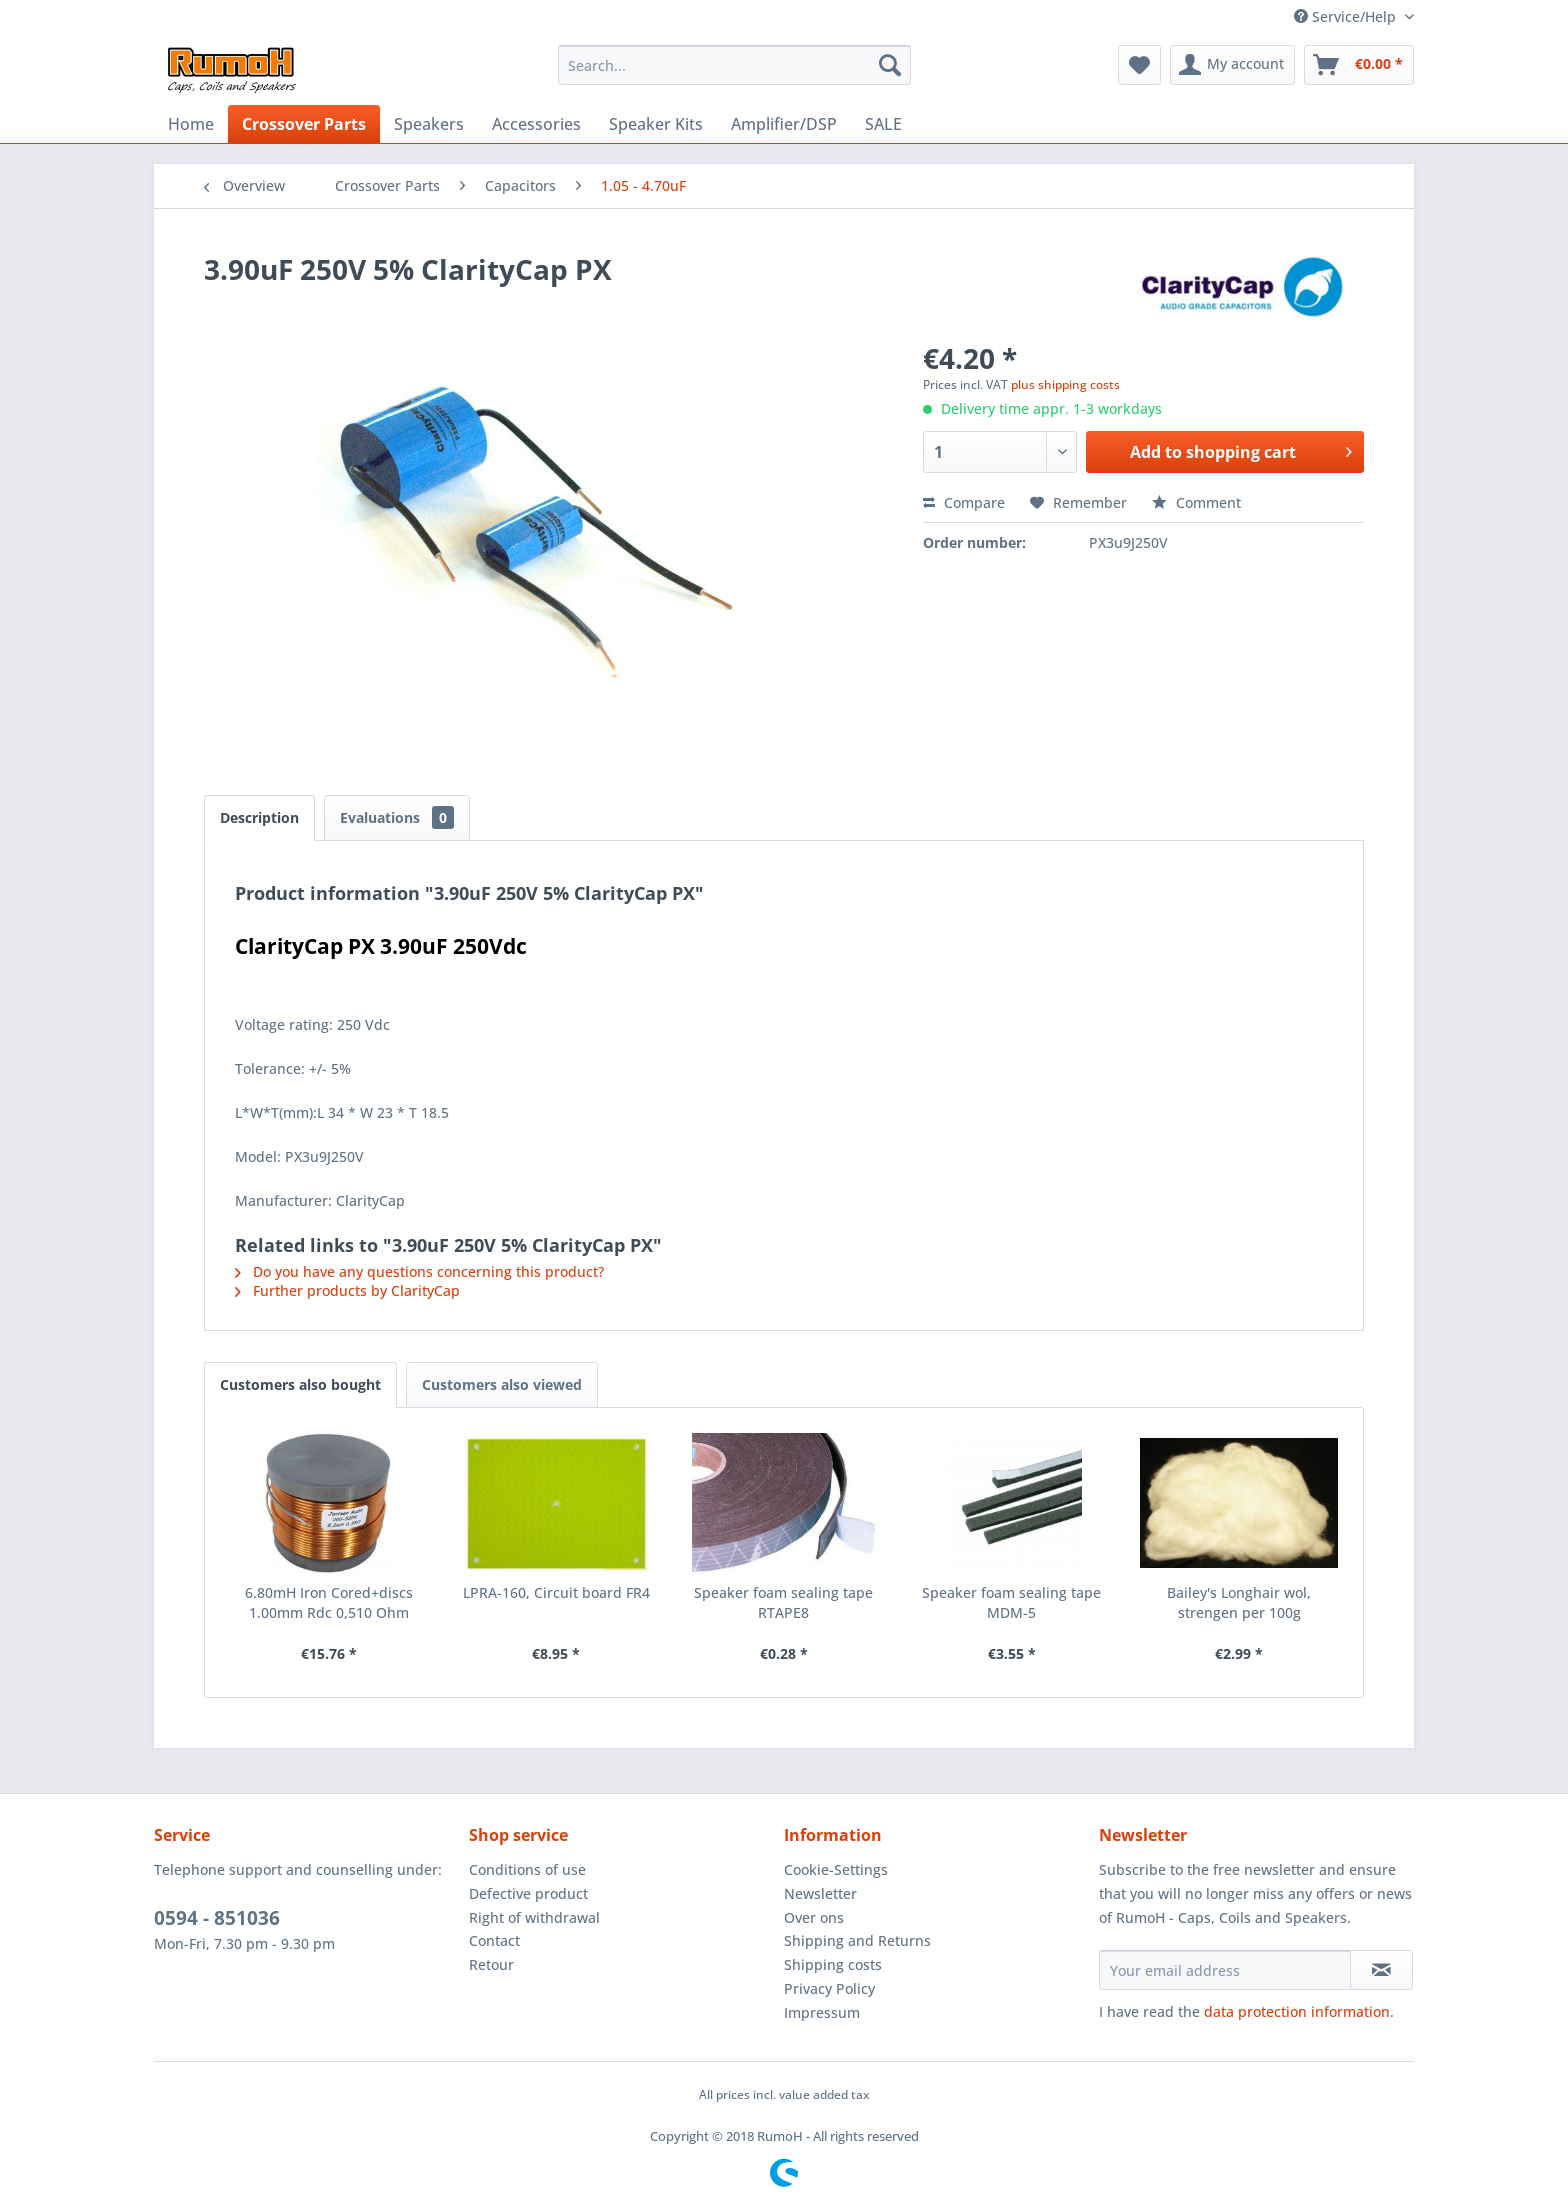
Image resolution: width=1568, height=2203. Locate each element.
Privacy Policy (829, 1988)
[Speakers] (429, 124)
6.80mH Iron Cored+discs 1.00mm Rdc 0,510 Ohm (329, 1602)
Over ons (814, 1917)
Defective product (528, 1893)
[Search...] (734, 65)
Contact (494, 1940)
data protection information (1297, 2011)
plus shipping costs (1065, 384)
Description (259, 817)
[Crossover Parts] (304, 124)
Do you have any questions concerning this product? (419, 1271)
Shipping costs (833, 1964)
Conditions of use (527, 1869)
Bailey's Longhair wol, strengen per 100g (1239, 1602)
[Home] (191, 124)
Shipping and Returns (857, 1940)
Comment (1196, 502)
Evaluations (397, 817)
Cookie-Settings (836, 1869)
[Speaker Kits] (656, 124)
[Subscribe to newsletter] (1381, 1970)
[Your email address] (1225, 1970)
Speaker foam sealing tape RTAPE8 (783, 1602)
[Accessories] (536, 124)
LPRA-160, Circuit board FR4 (556, 1592)
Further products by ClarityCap (347, 1290)
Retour (491, 1964)
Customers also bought (300, 1384)
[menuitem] (734, 65)
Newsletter (820, 1893)
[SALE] (883, 124)
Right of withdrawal (534, 1917)
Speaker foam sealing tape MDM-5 (1011, 1602)
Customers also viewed (502, 1384)
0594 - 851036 (217, 1918)
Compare (964, 502)
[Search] (890, 65)
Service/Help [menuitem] (1347, 16)
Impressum (822, 2012)
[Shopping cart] (1359, 65)
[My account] (1232, 65)
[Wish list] (1139, 65)
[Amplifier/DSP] (784, 124)
